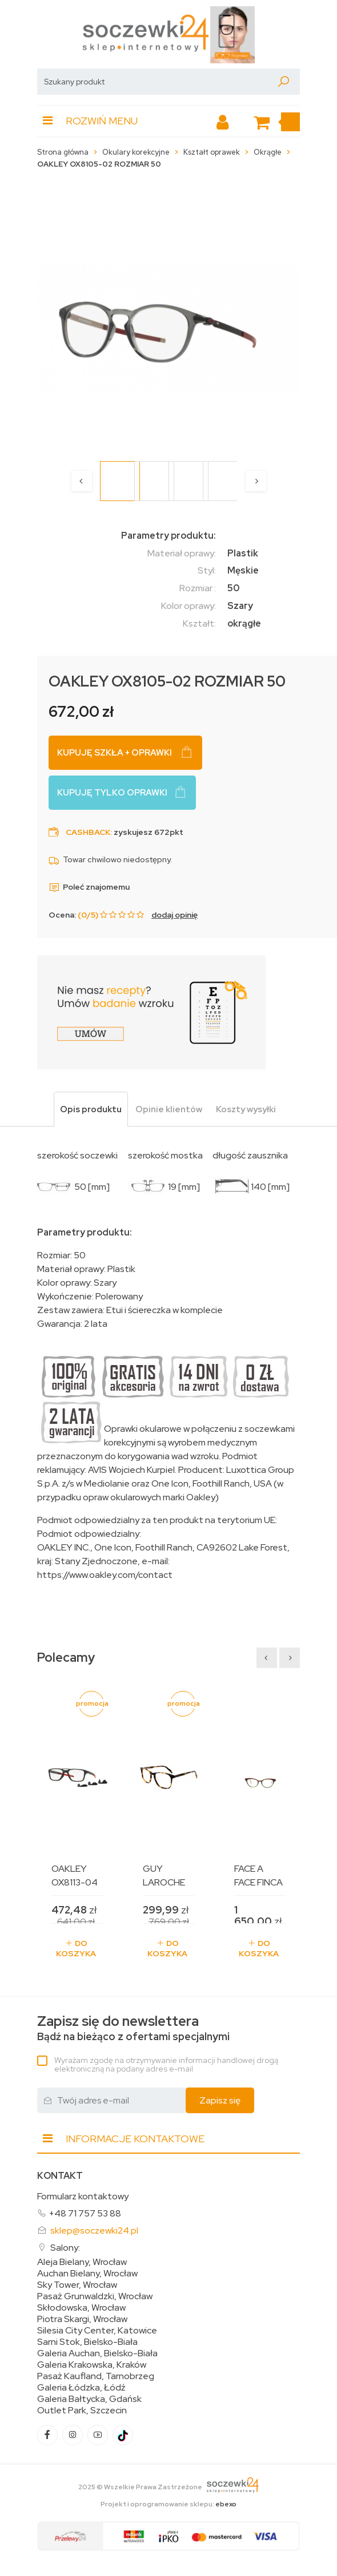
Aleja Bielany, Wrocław (82, 2262)
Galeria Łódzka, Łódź (81, 2387)
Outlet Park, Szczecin (82, 2410)
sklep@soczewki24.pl (94, 2230)
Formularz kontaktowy (83, 2196)
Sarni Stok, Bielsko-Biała (87, 2342)
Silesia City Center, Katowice (97, 2330)
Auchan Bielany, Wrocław (87, 2273)
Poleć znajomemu (89, 887)
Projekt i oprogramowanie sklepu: (168, 2504)
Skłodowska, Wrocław (81, 2307)
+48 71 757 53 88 (85, 2213)
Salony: (65, 2248)
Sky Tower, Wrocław (77, 2285)
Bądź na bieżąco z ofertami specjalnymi (133, 2028)
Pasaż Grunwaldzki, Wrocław (95, 2296)
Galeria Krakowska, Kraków (91, 2365)
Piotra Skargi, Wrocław (82, 2319)
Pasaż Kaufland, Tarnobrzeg (95, 2376)
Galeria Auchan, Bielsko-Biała (97, 2353)
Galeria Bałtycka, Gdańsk (89, 2399)
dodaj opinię (174, 915)
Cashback (88, 832)
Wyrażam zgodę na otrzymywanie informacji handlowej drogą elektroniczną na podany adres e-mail (166, 2064)
